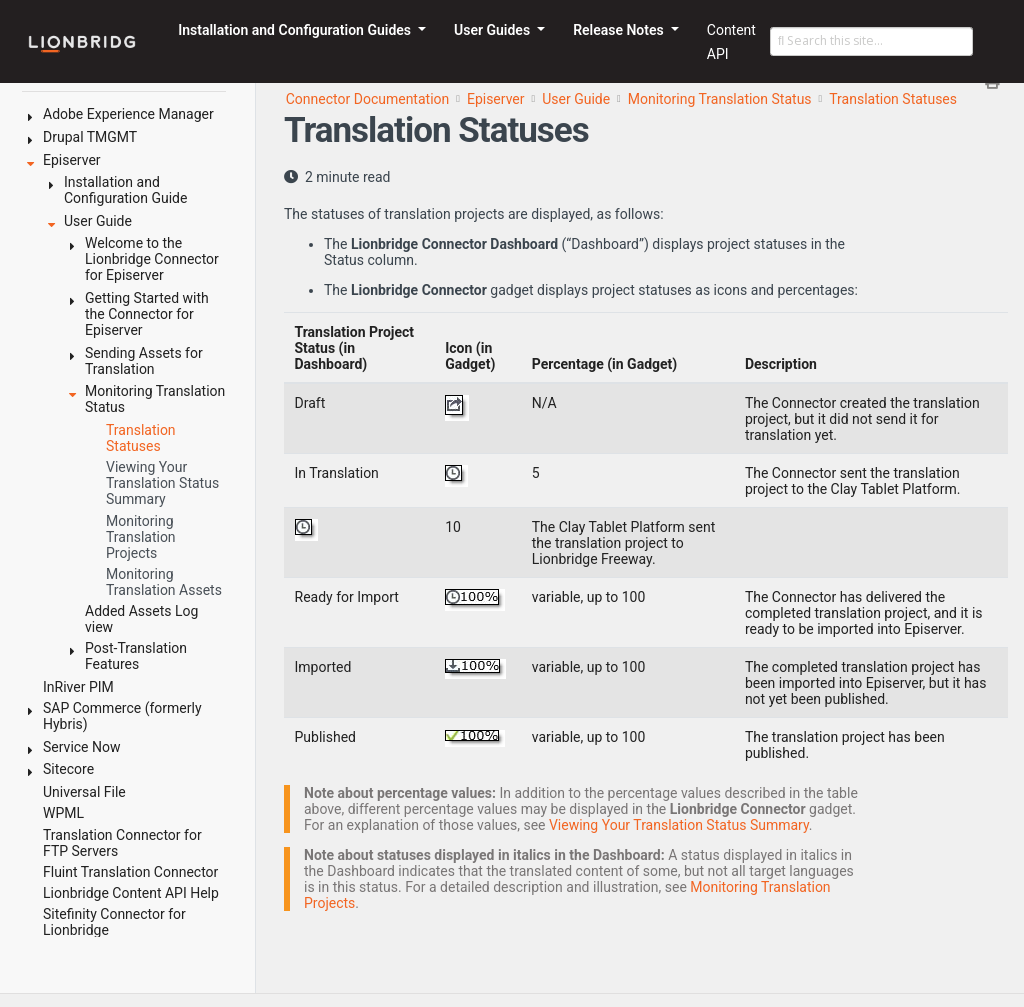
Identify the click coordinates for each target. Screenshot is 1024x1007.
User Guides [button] (494, 30)
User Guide (576, 99)
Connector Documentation (368, 99)
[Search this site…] (871, 42)
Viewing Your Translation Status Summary (679, 825)
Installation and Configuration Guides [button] (296, 30)
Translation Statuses (893, 99)
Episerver (496, 99)
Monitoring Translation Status (720, 99)
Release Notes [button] (620, 30)
